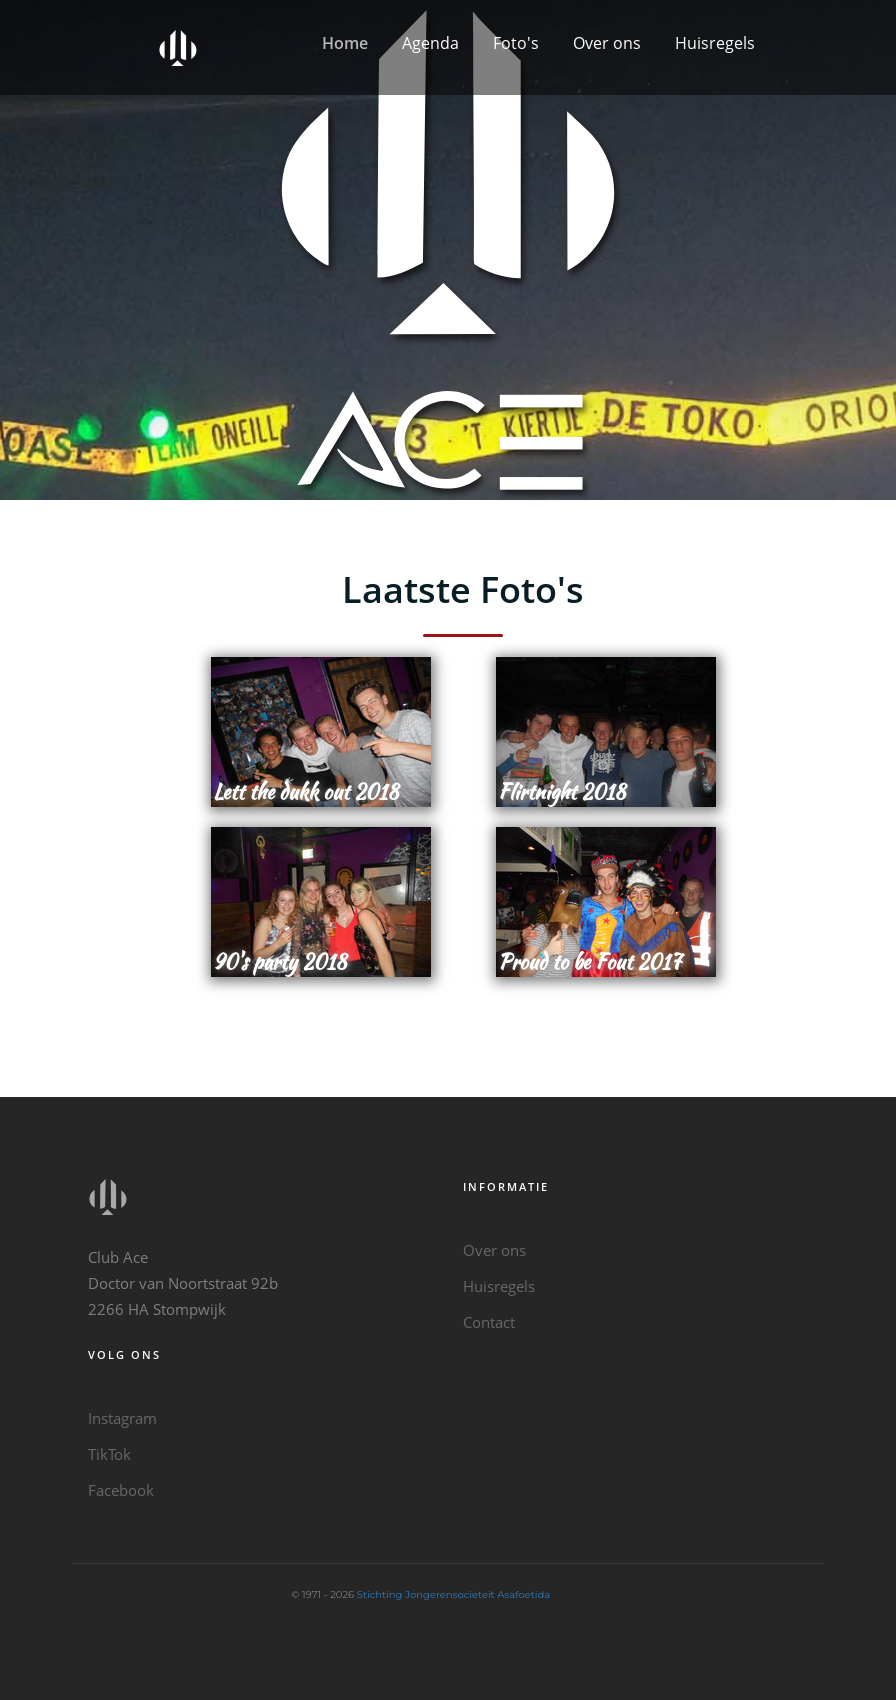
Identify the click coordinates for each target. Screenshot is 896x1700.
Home (345, 43)
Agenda (430, 43)
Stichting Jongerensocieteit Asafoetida (453, 1594)
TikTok (109, 1454)
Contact (489, 1322)
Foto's (516, 43)
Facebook (121, 1490)
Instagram (122, 1418)
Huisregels (715, 43)
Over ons (607, 43)
